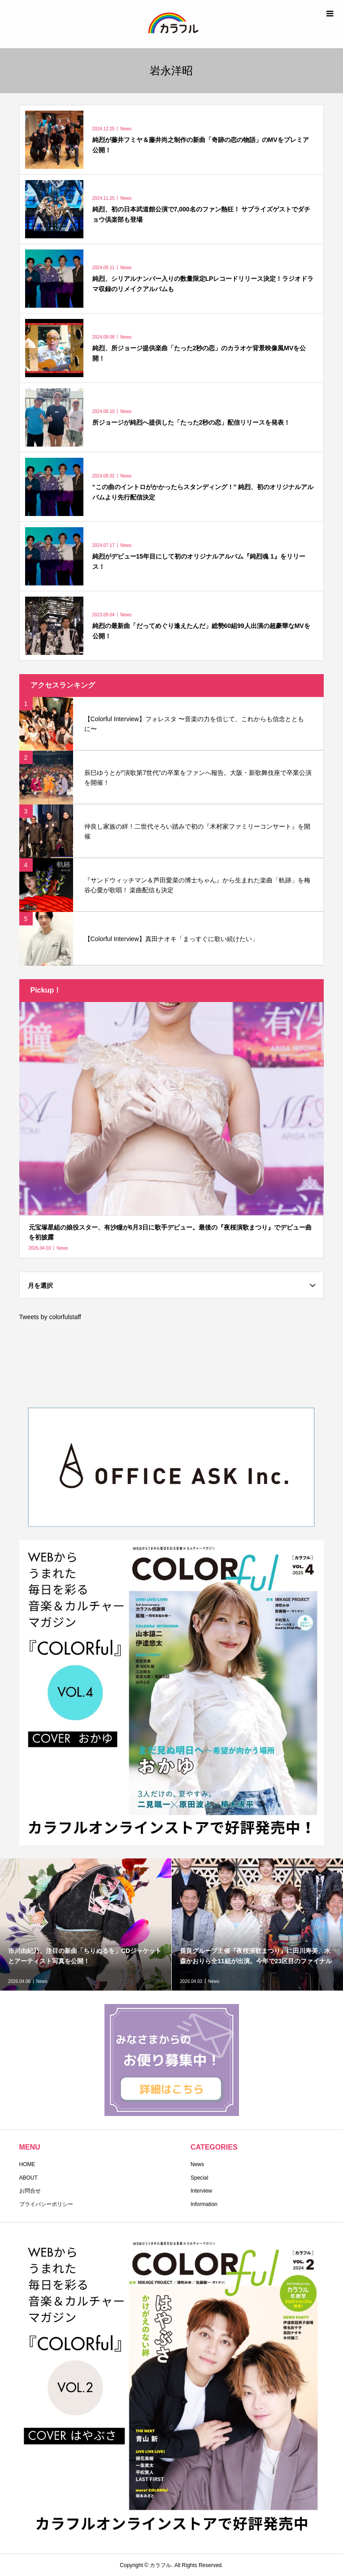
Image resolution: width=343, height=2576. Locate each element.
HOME (27, 2164)
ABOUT (28, 2178)
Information (204, 2204)
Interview (201, 2191)
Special (199, 2178)
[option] (86, 1924)
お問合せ (30, 2191)
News (197, 2164)
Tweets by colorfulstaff (50, 1316)
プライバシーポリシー (46, 2204)
